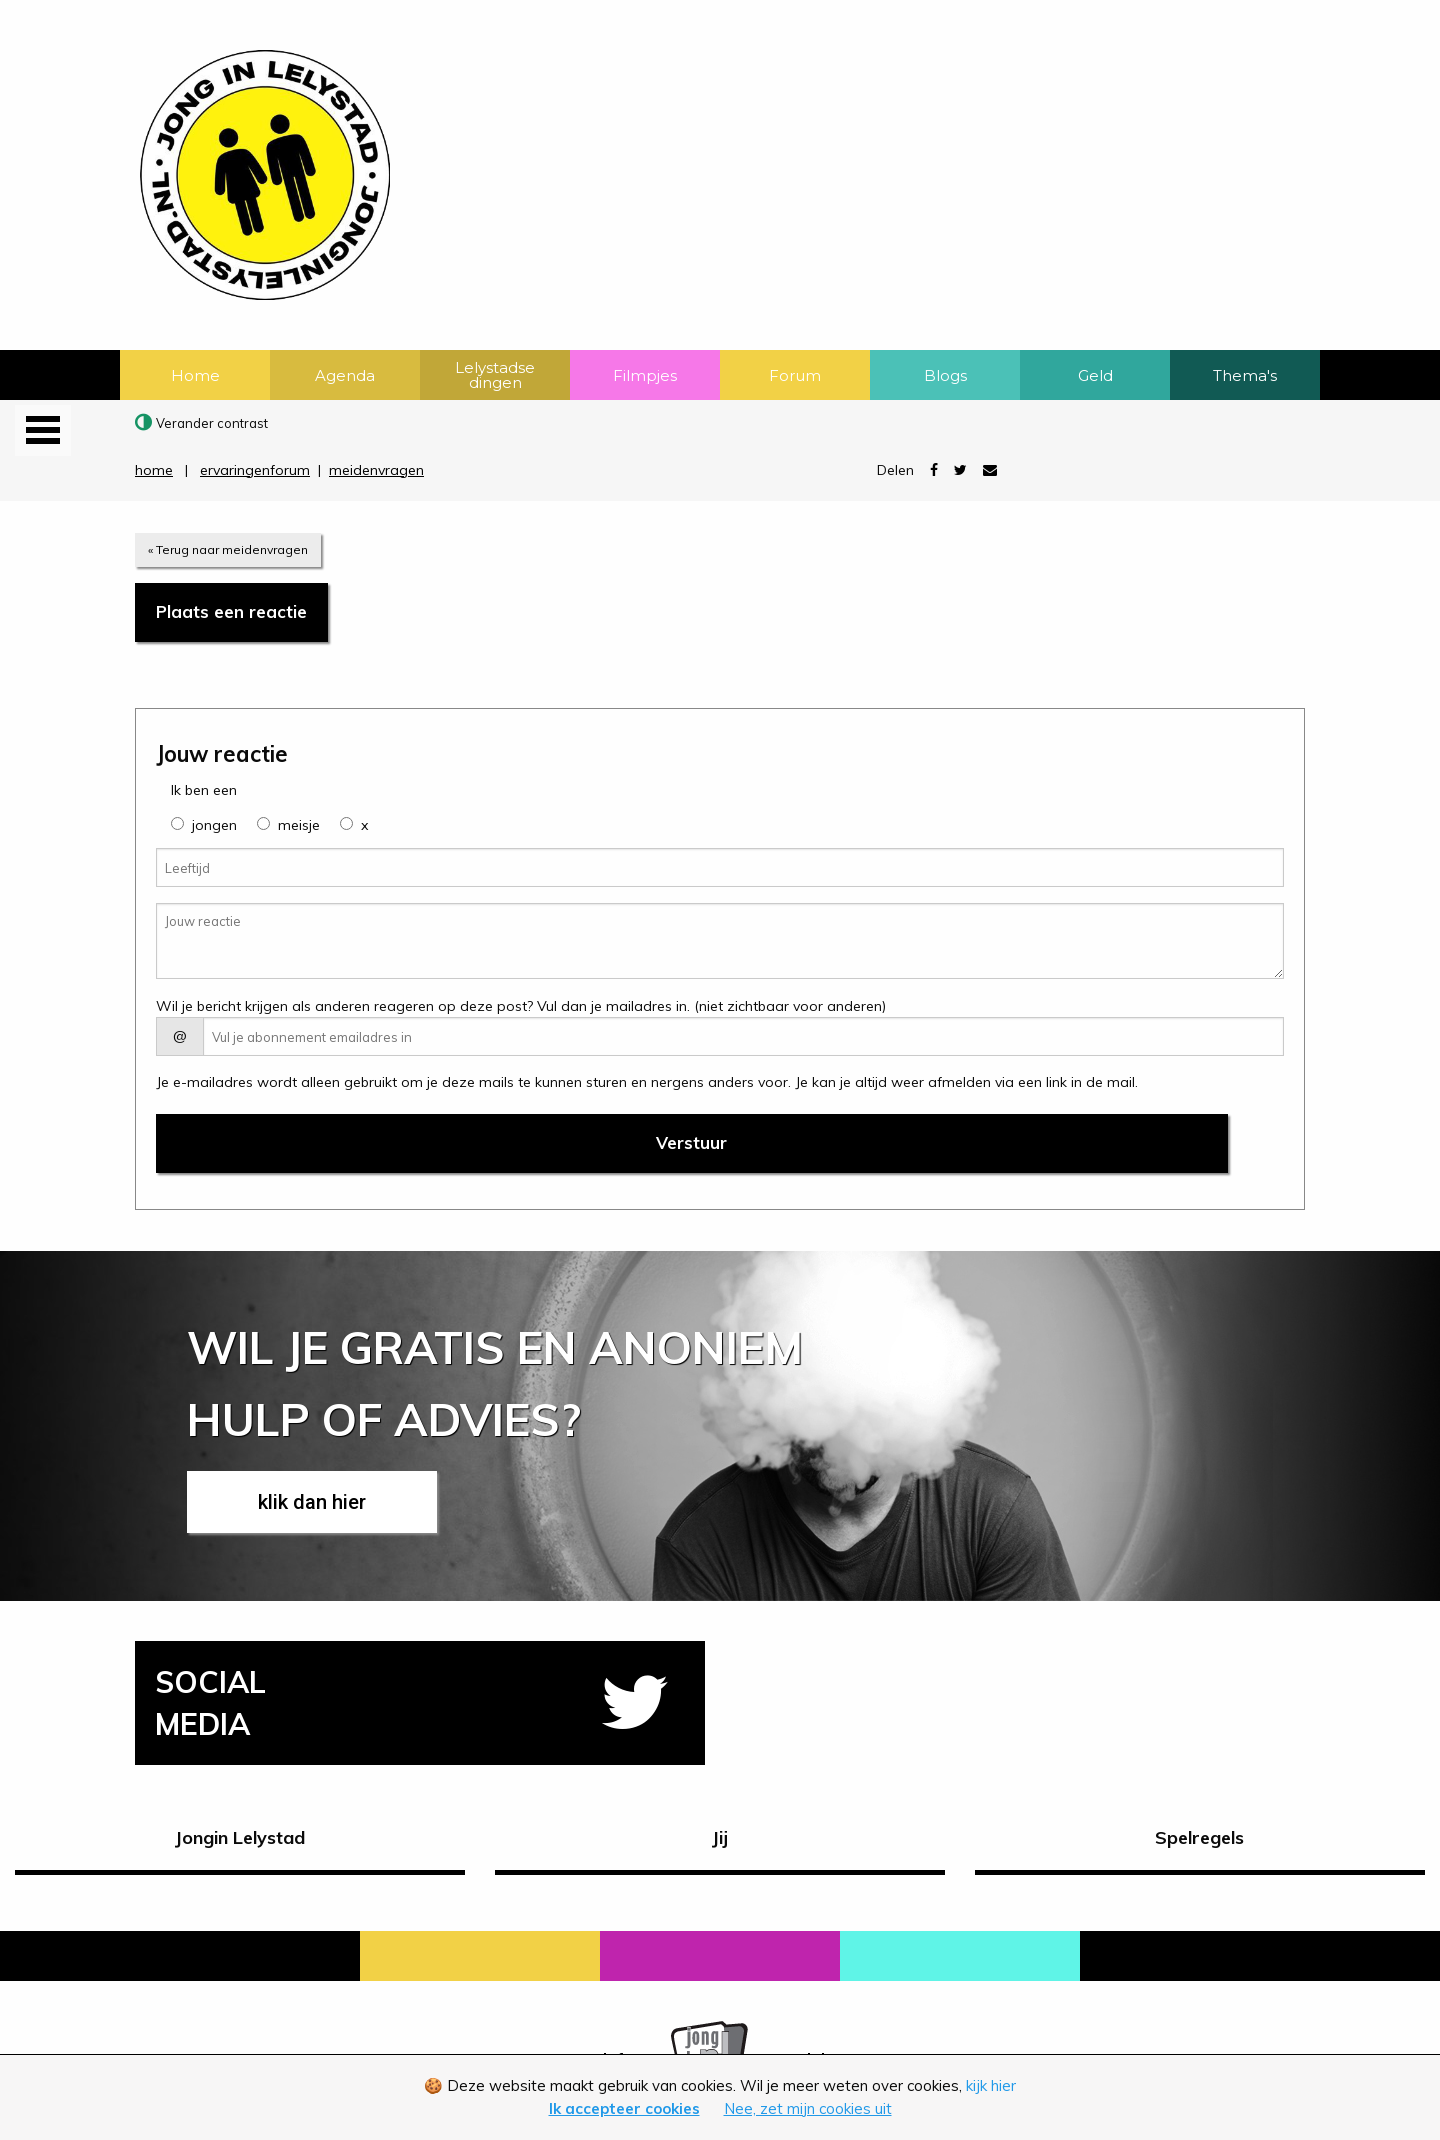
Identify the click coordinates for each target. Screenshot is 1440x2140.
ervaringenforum (255, 470)
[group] (177, 823)
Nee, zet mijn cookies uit (808, 2108)
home (154, 470)
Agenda (345, 375)
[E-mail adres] (743, 1036)
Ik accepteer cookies (624, 2108)
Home (195, 375)
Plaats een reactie (231, 611)
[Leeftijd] (720, 867)
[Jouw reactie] (720, 941)
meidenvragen (376, 470)
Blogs (945, 375)
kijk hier (991, 2085)
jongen (214, 825)
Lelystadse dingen (495, 375)
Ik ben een (204, 790)
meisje (299, 825)
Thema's (1245, 375)
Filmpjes (645, 375)
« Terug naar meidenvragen (228, 549)
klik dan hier (312, 1502)
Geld (1095, 375)
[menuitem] (195, 375)
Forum (795, 375)
